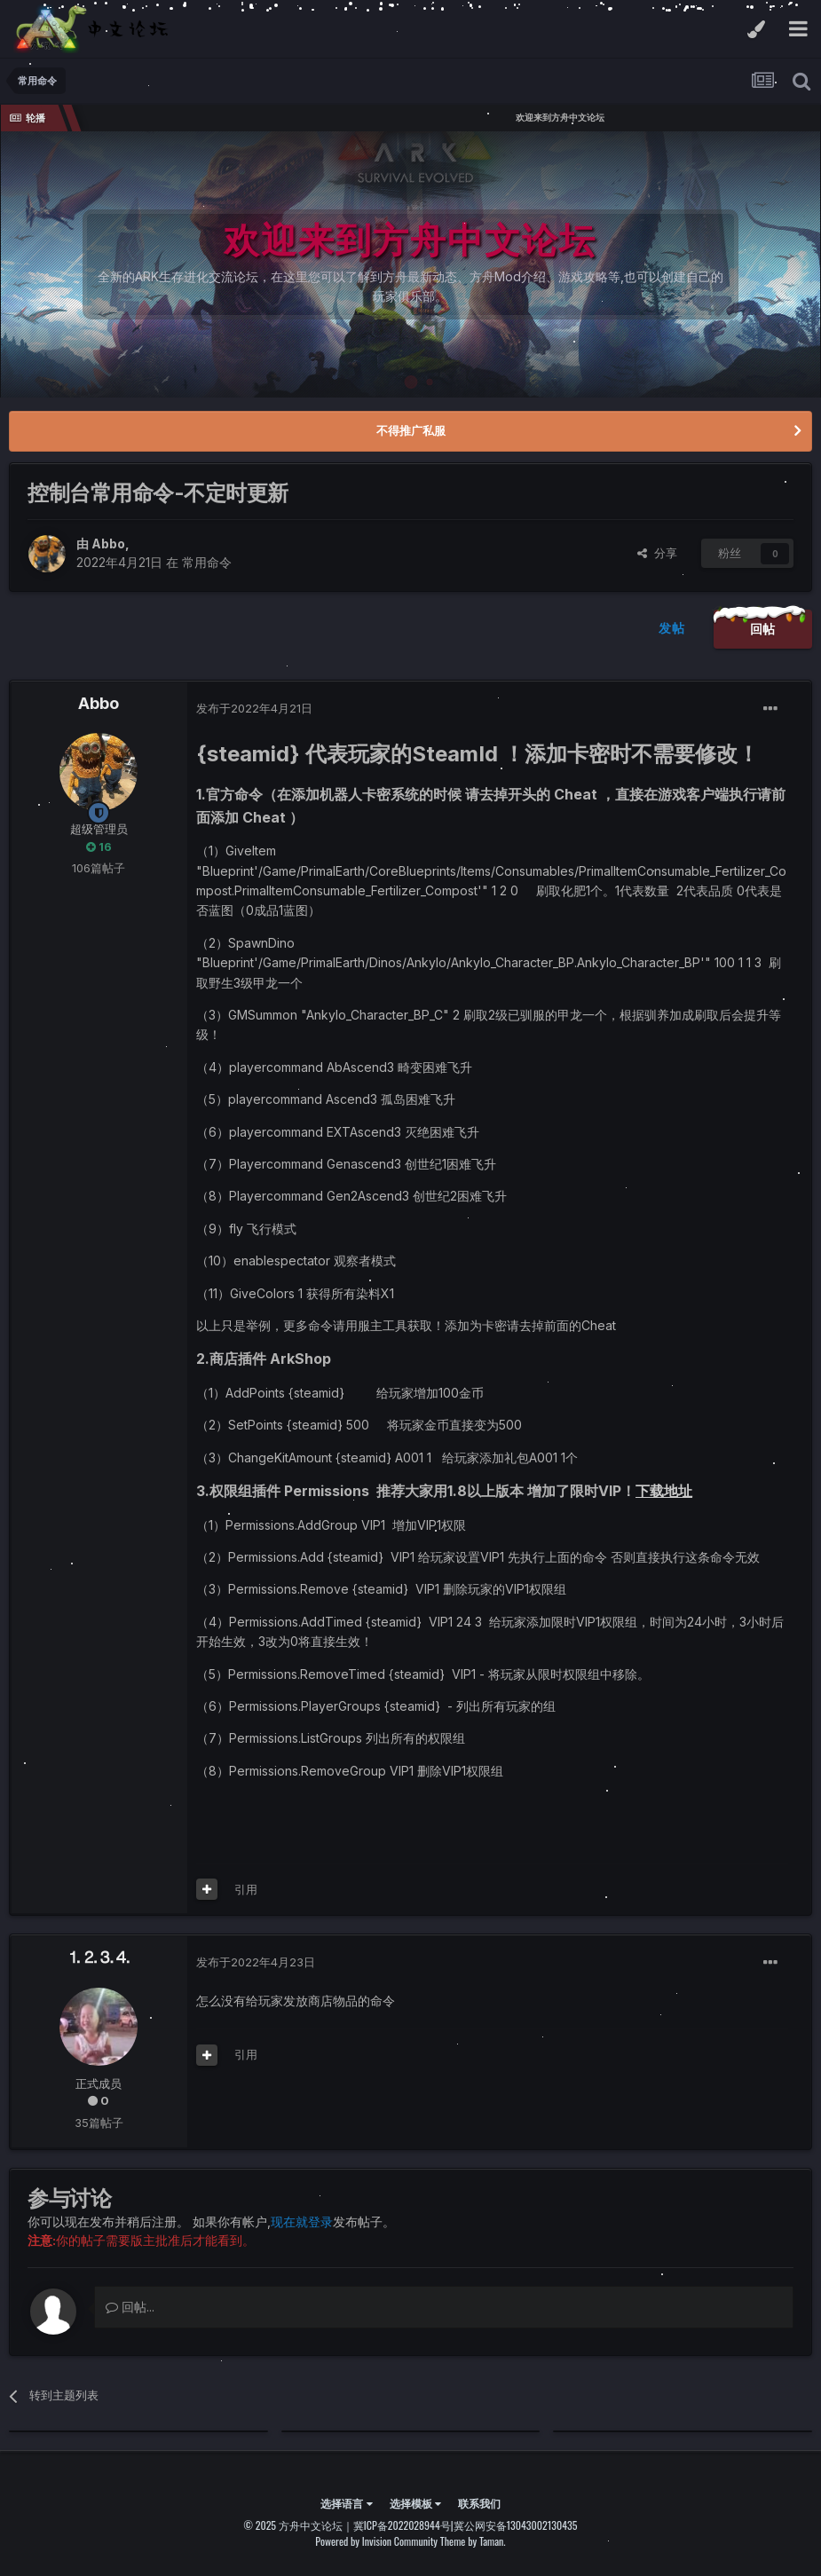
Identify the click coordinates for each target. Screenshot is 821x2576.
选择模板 (415, 2502)
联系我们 (479, 2502)
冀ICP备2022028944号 (402, 2525)
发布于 (254, 708)
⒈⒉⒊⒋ (98, 1957)
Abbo (108, 543)
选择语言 (346, 2502)
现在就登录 (302, 2221)
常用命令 (207, 562)
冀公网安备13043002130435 (516, 2525)
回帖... (130, 2306)
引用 (245, 1889)
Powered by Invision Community (376, 2540)
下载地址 (663, 1491)
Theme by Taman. (473, 2540)
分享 (657, 553)
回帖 (763, 628)
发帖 (671, 627)
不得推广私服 (411, 430)
